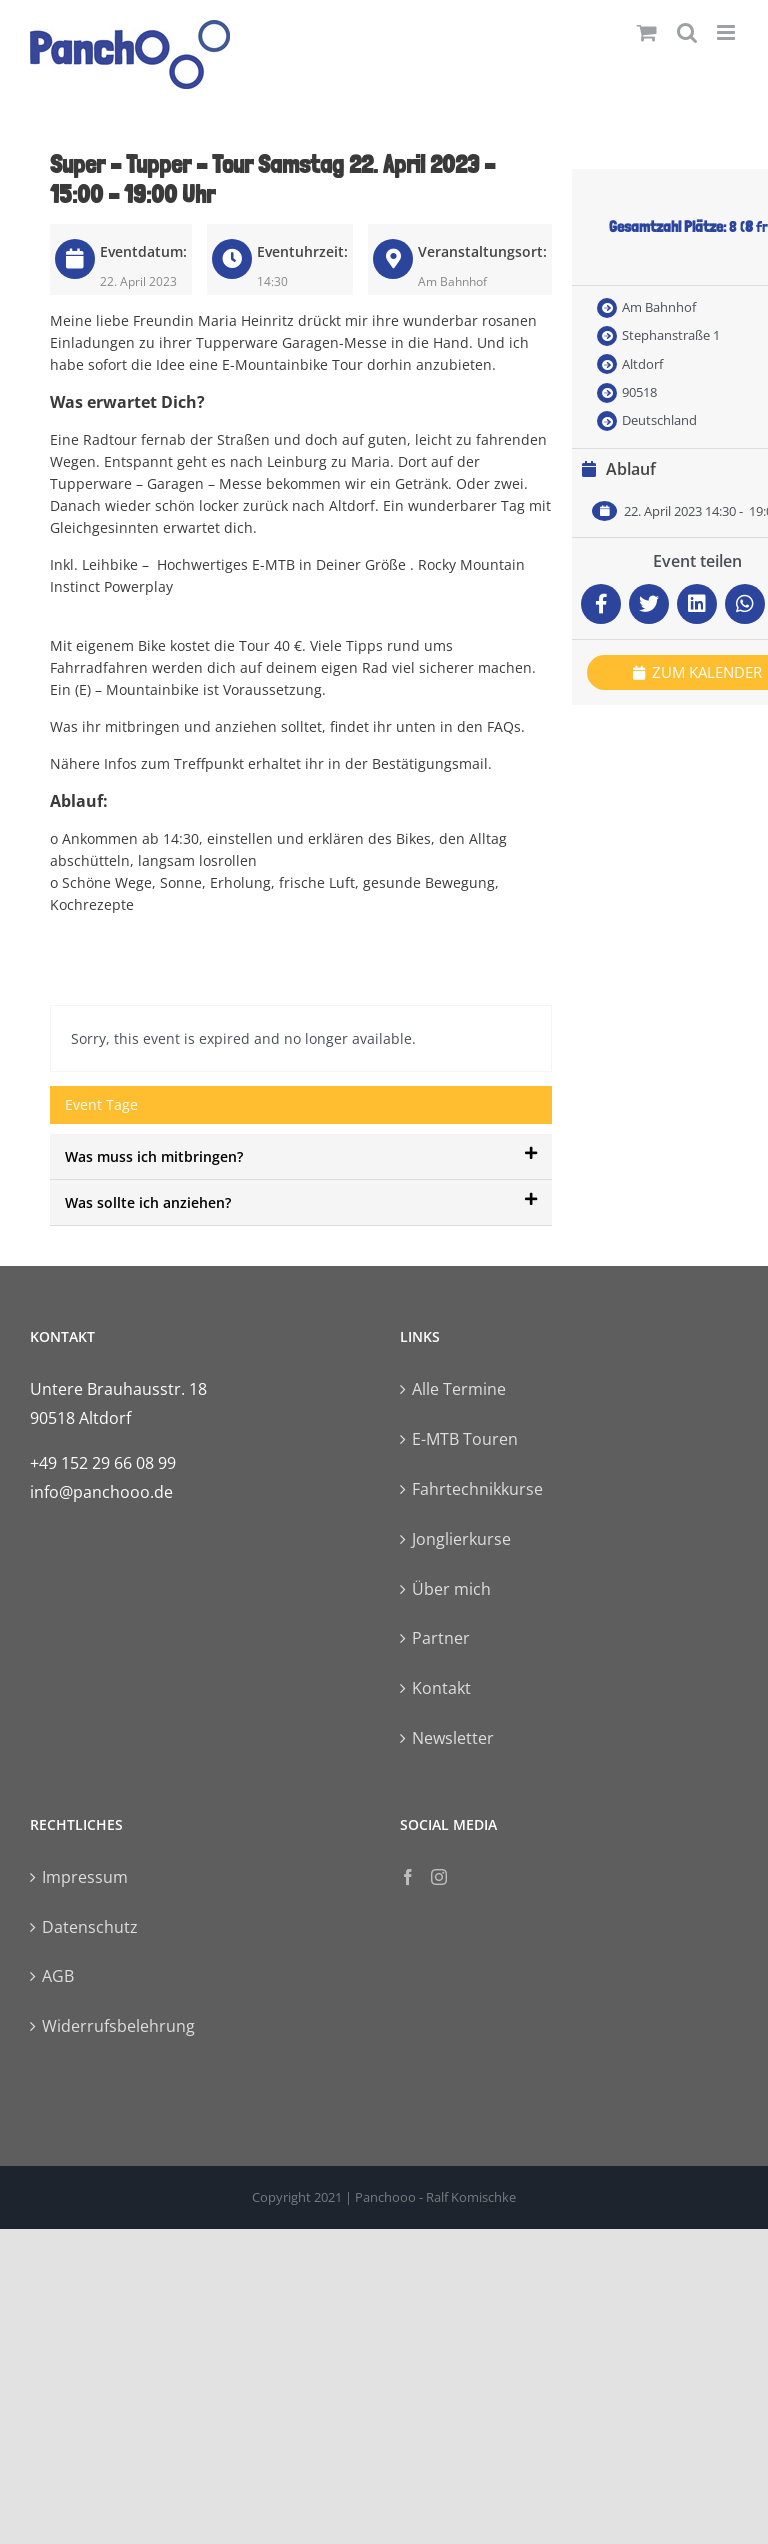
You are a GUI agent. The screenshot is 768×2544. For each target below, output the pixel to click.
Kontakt (441, 1688)
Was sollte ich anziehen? (301, 1202)
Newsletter (453, 1738)
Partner (441, 1638)
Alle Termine (459, 1389)
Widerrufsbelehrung (118, 2026)
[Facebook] (408, 1877)
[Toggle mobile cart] (647, 32)
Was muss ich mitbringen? (301, 1156)
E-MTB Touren (465, 1439)
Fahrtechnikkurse (477, 1489)
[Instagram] (439, 1877)
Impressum (85, 1877)
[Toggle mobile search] (687, 32)
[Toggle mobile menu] (727, 32)
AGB (58, 1976)
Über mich (451, 1589)
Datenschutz (90, 1927)
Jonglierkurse (461, 1539)
